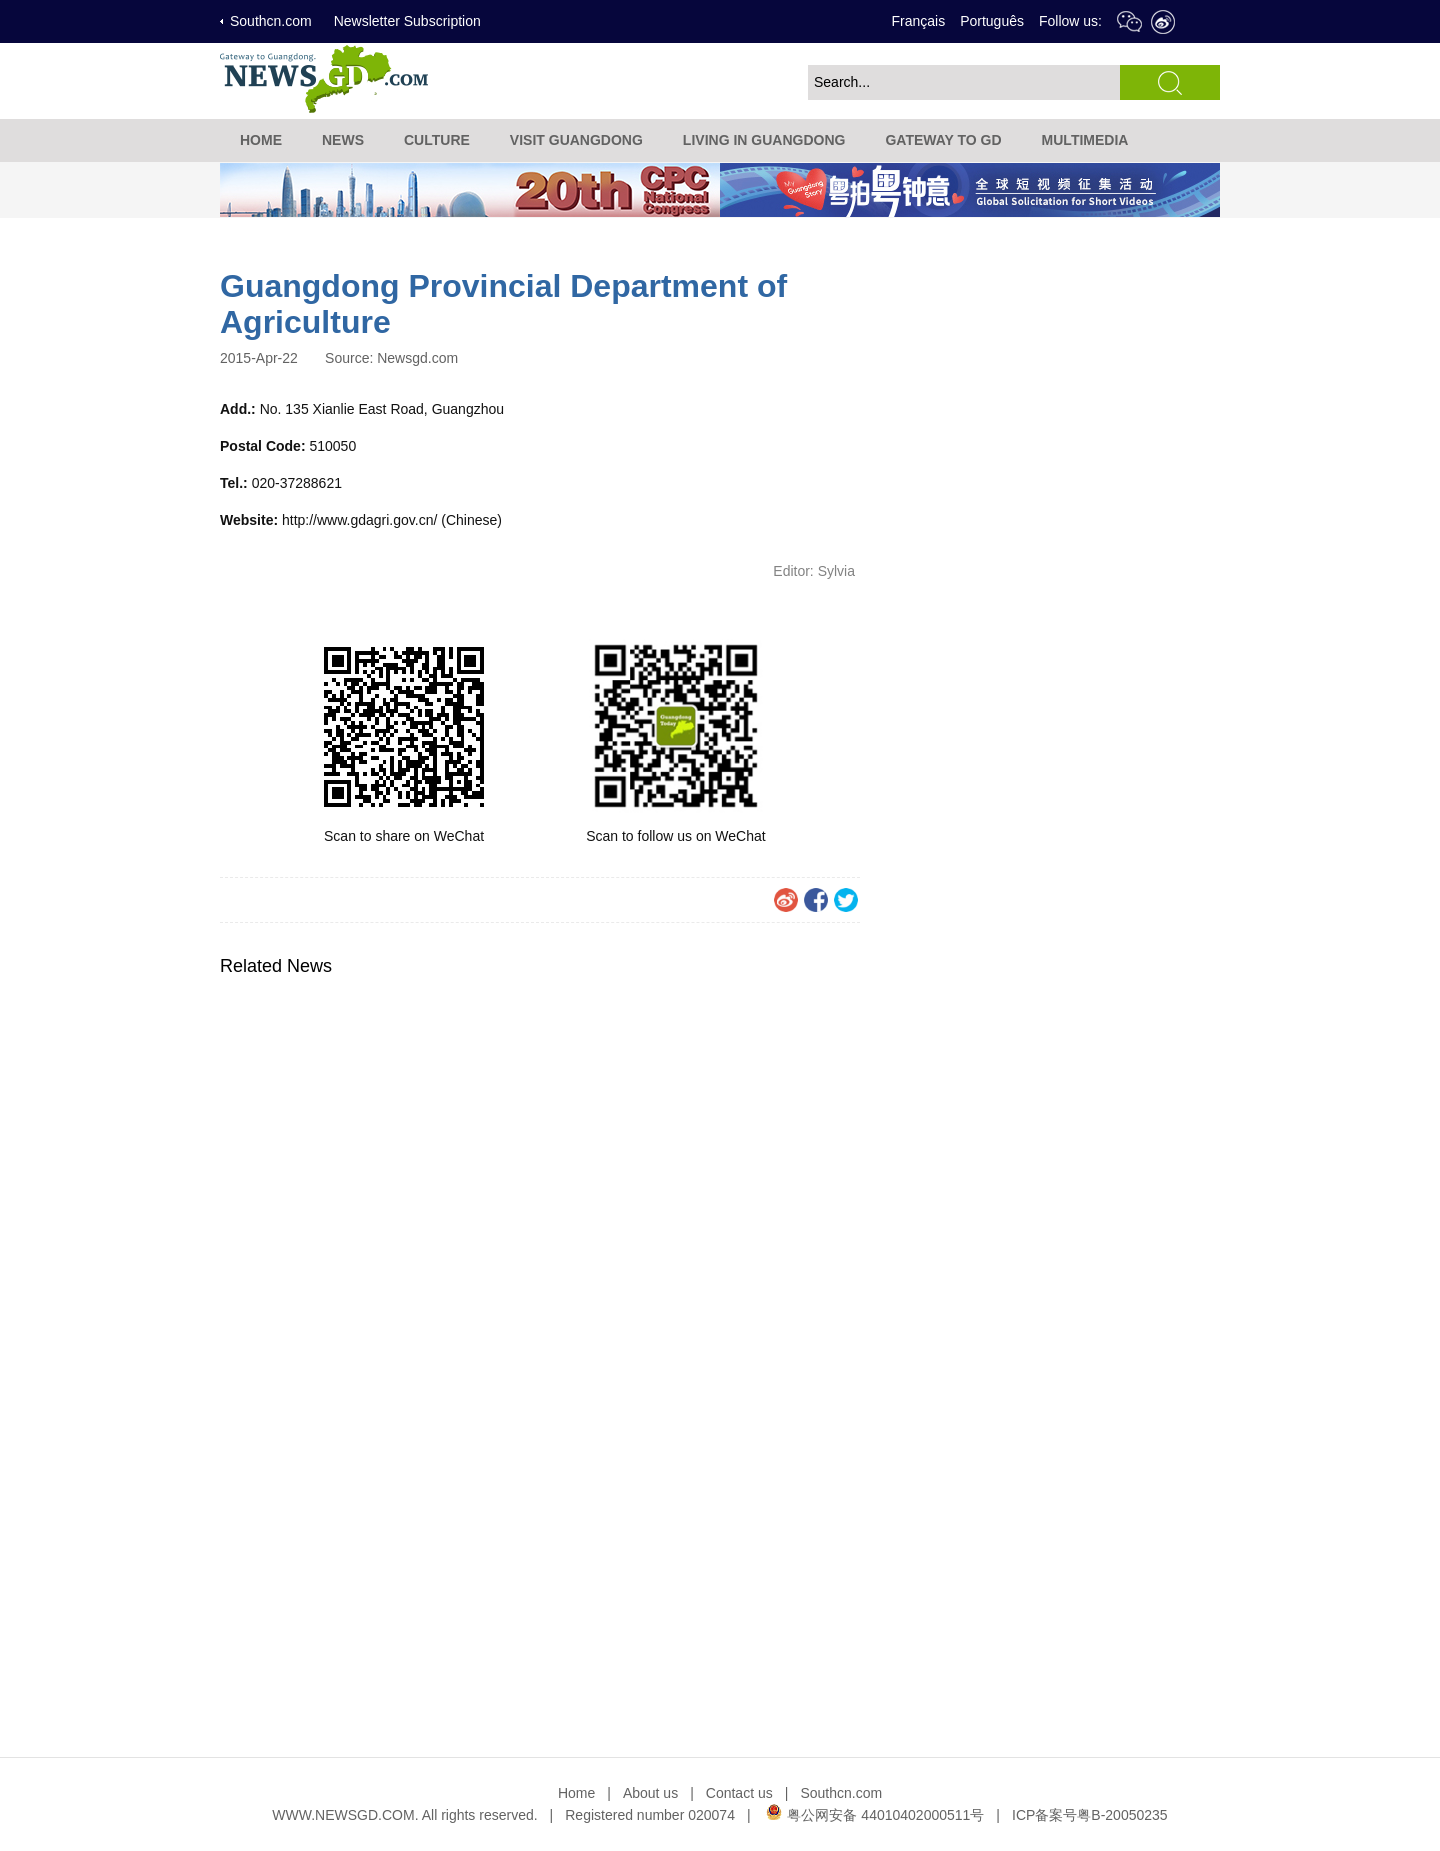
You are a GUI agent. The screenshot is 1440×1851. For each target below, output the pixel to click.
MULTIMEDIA (1085, 140)
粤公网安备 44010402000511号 (874, 1815)
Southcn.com (271, 21)
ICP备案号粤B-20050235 (1090, 1815)
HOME (261, 140)
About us (650, 1793)
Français (918, 21)
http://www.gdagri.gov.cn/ (359, 520)
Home (576, 1793)
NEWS (343, 140)
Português (992, 21)
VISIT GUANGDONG (576, 140)
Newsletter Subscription (407, 21)
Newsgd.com (417, 358)
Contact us (739, 1793)
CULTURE (437, 140)
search (1170, 82)
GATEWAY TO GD (943, 140)
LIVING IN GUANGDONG (764, 140)
